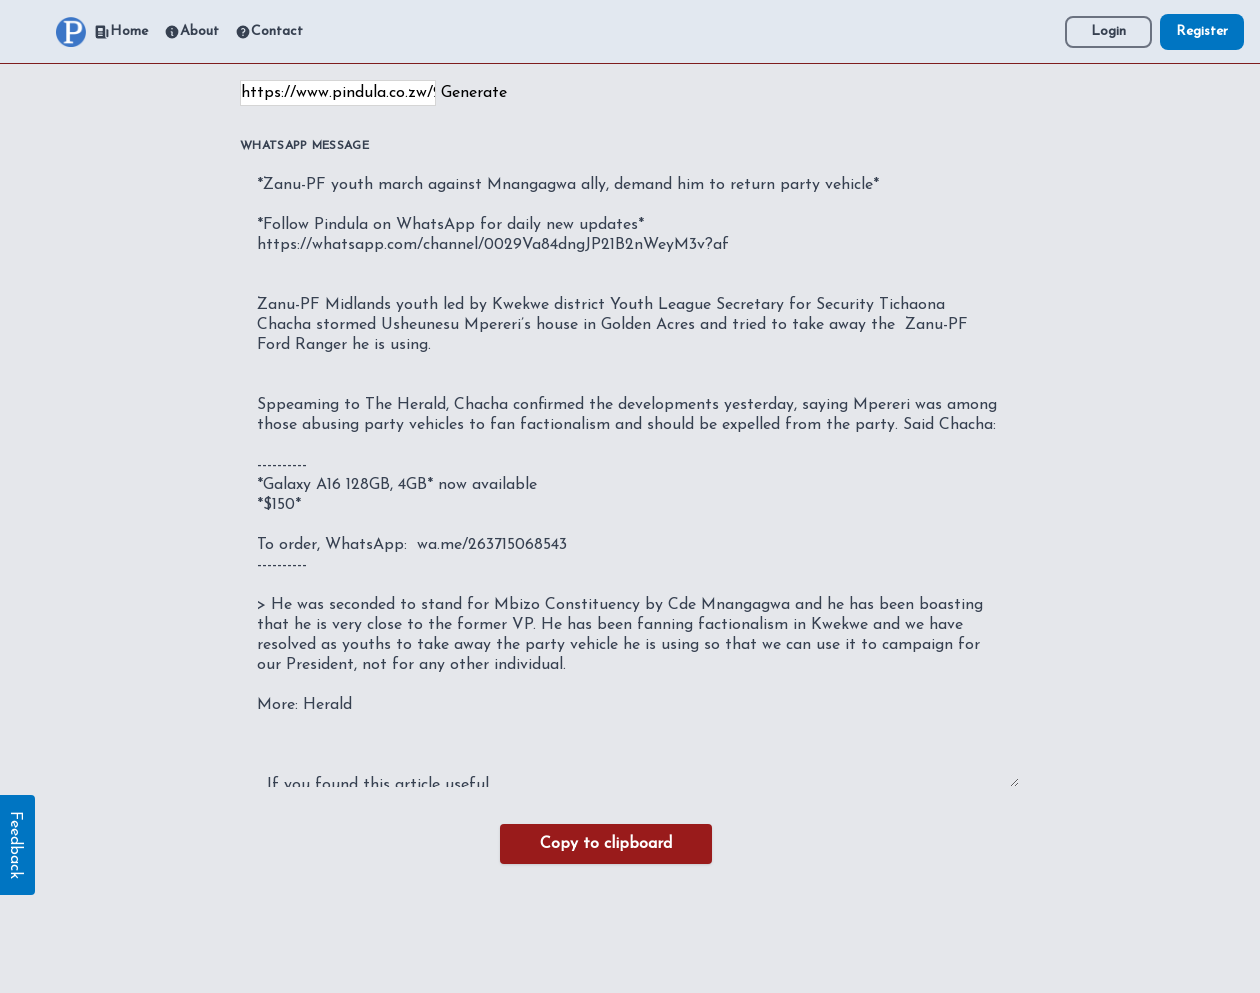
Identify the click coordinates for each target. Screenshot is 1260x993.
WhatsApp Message (304, 146)
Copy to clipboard (606, 844)
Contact (269, 32)
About (191, 32)
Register (1202, 31)
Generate (474, 93)
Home (121, 32)
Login (1108, 31)
